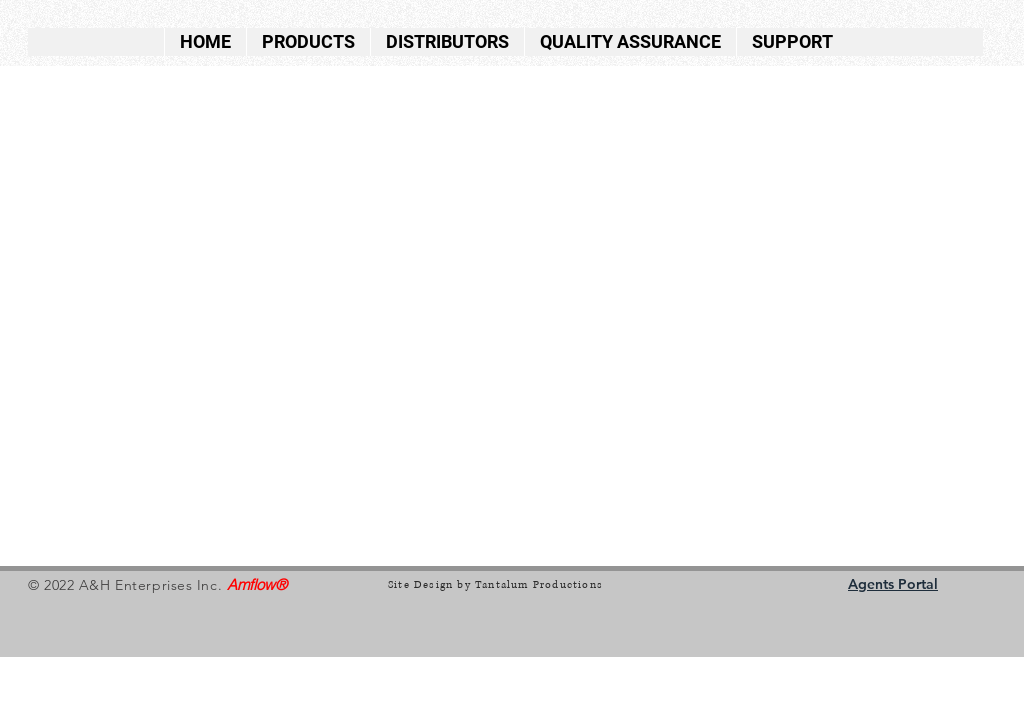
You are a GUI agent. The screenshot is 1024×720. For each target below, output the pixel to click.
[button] (308, 42)
